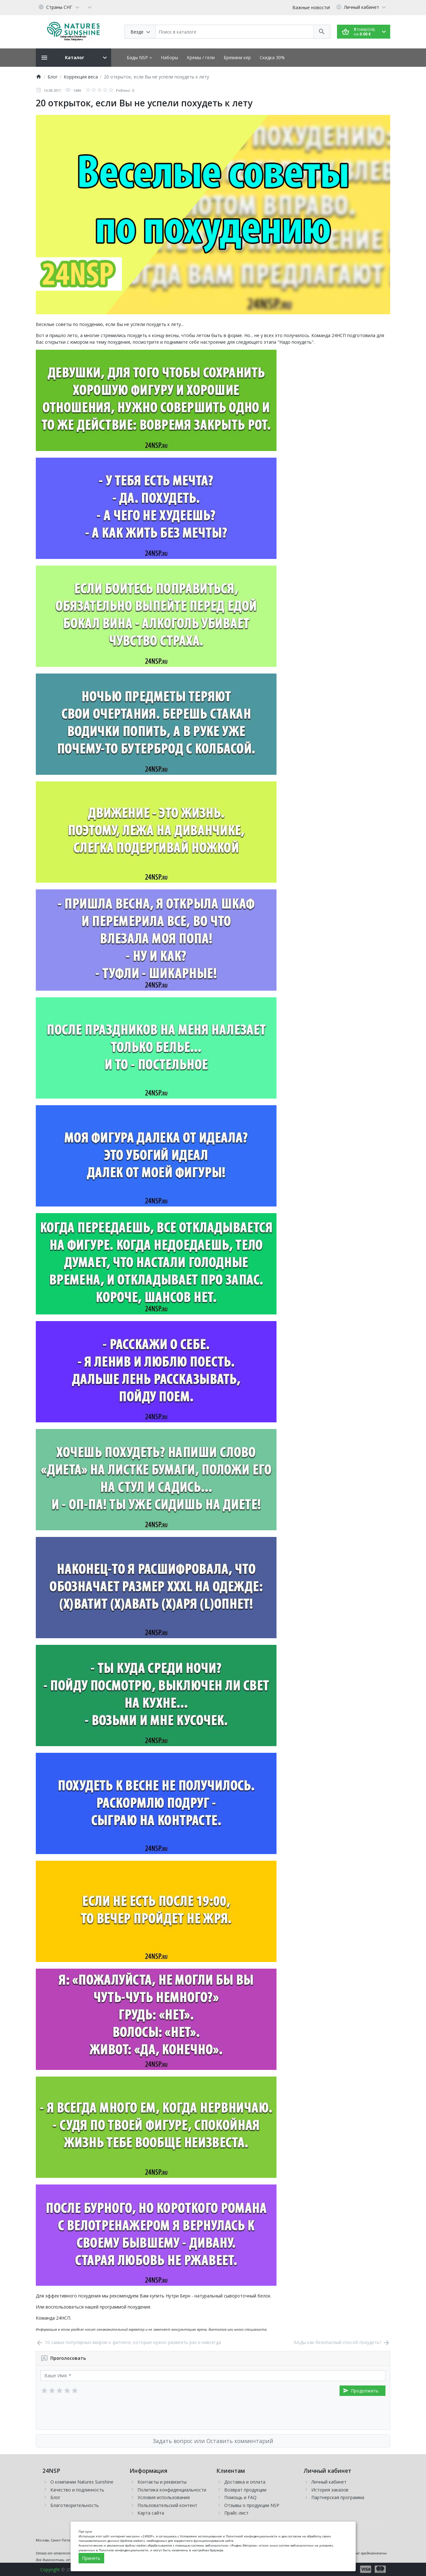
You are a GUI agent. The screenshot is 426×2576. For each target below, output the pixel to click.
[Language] (60, 7)
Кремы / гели (201, 57)
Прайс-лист (236, 2513)
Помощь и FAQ (240, 2497)
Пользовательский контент (167, 2505)
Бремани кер (237, 57)
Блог (55, 2497)
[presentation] (89, 2412)
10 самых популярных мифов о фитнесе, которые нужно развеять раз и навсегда (128, 2342)
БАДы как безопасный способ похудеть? (342, 2342)
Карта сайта (150, 2513)
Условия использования (163, 2497)
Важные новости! (311, 7)
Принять (91, 2558)
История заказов (329, 2490)
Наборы (169, 57)
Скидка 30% (272, 57)
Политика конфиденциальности (171, 2490)
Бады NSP (139, 57)
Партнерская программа (337, 2497)
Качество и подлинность (77, 2490)
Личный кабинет (329, 2482)
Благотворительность (74, 2505)
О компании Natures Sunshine (81, 2482)
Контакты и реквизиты (162, 2482)
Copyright (50, 2570)
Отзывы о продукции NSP (251, 2505)
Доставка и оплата (244, 2482)
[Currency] (89, 7)
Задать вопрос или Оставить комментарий (213, 2441)
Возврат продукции (245, 2490)
